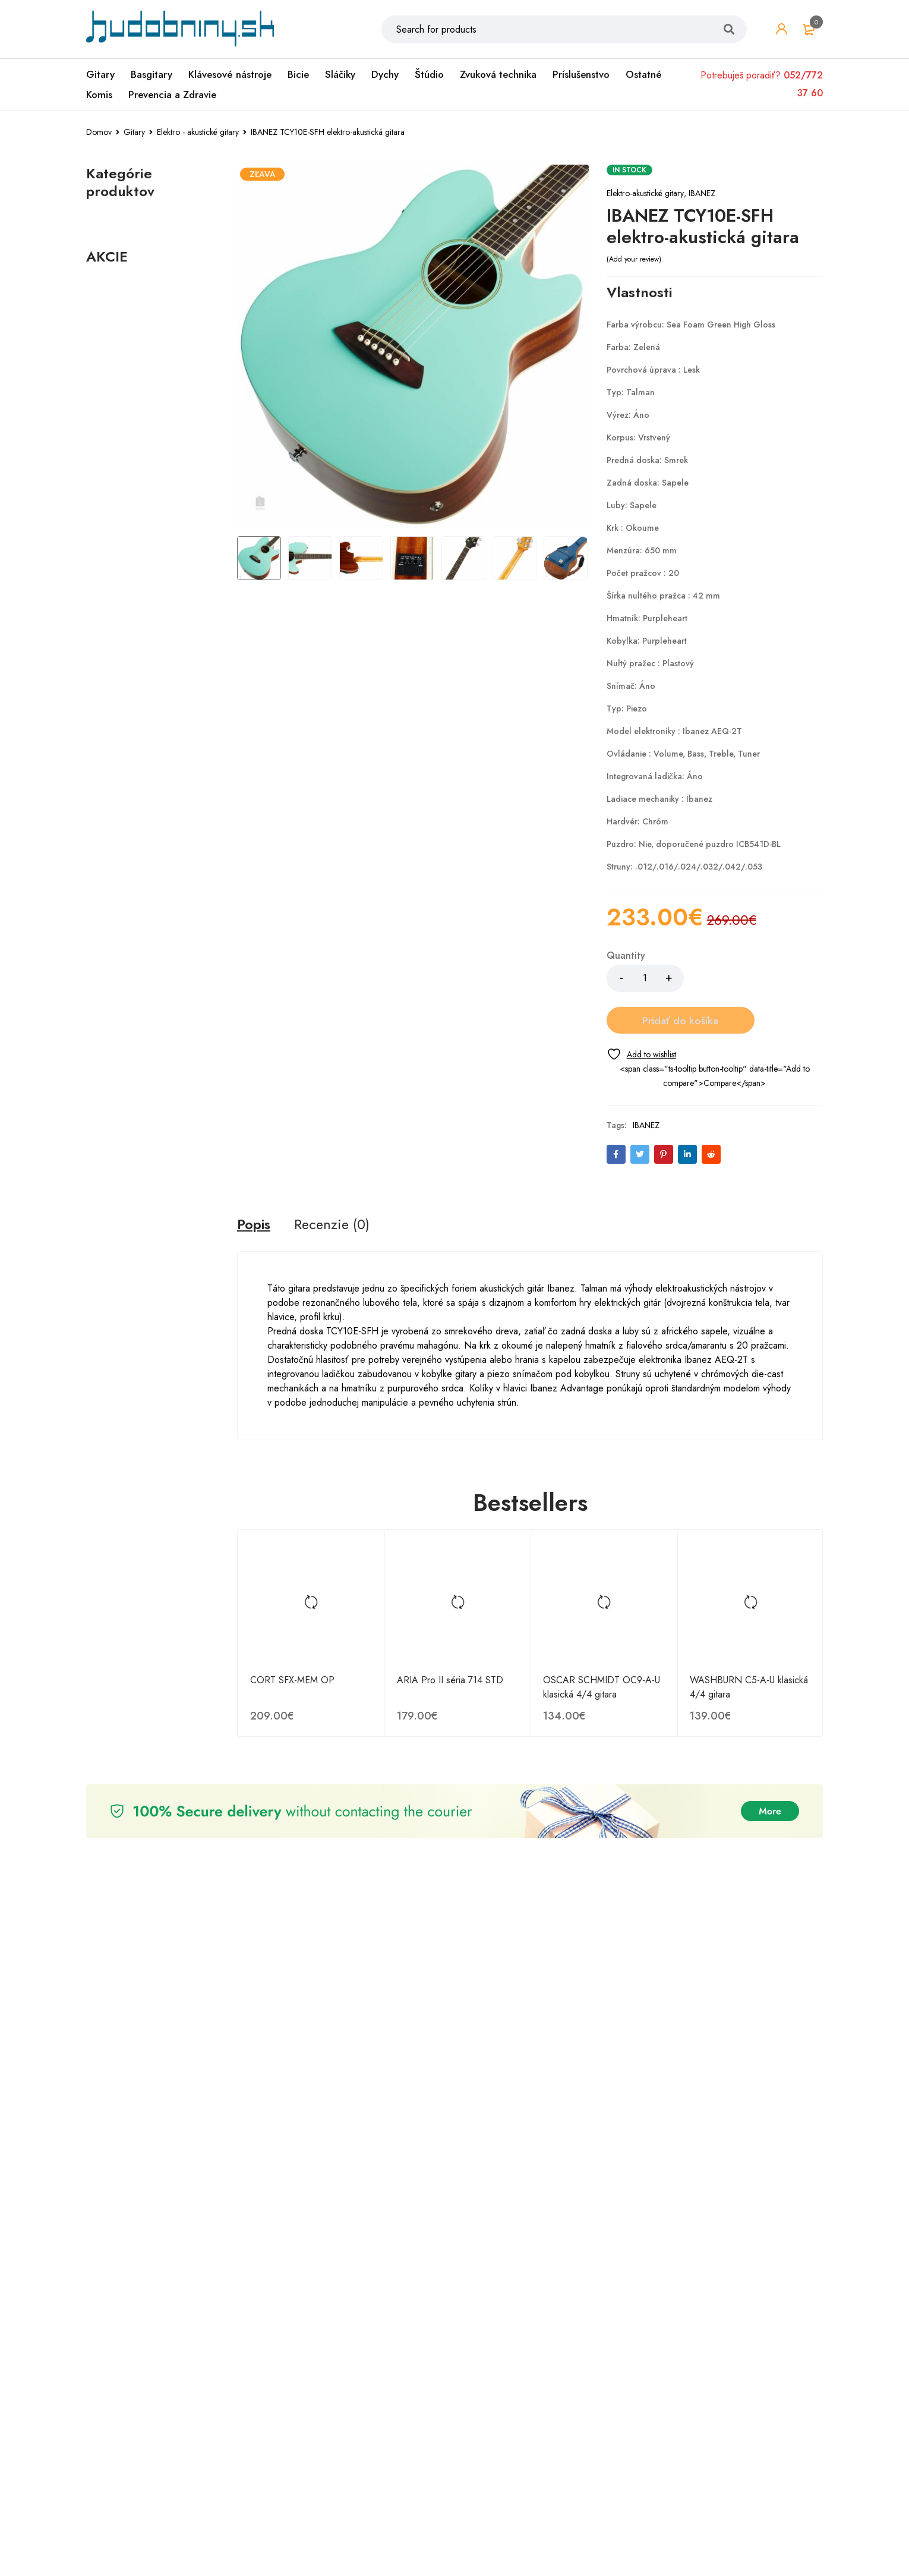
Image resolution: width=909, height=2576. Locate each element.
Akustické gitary (129, 711)
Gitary (100, 75)
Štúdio (429, 75)
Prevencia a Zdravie (172, 96)
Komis (99, 96)
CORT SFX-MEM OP (292, 1638)
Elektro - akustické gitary (198, 132)
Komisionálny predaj (133, 296)
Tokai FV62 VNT (135, 1768)
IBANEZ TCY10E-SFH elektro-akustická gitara (147, 1575)
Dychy (385, 75)
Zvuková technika (498, 75)
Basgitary (151, 75)
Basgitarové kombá (136, 779)
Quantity (626, 956)
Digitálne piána (127, 243)
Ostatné (644, 75)
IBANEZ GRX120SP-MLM (144, 1963)
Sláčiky (340, 75)
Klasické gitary (126, 575)
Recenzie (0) (334, 1183)
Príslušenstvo (581, 75)
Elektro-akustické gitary (645, 193)
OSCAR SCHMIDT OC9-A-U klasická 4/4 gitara (601, 1645)
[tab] (254, 1183)
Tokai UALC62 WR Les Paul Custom (148, 2363)
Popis (254, 1183)
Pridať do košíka (753, 978)
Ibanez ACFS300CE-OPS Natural (144, 2163)
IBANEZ (702, 193)
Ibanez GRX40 (132, 1181)
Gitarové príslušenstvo (142, 595)
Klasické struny (139, 673)
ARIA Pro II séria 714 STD (450, 1638)
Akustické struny (142, 635)
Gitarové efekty (129, 556)
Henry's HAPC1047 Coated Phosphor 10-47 (150, 987)
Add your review (634, 259)
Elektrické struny (142, 654)
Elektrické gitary (129, 692)
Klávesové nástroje (230, 75)
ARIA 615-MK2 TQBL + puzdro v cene (149, 1375)
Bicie (298, 75)
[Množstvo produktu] (645, 978)
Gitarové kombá (130, 730)
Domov (99, 132)
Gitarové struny (128, 614)
